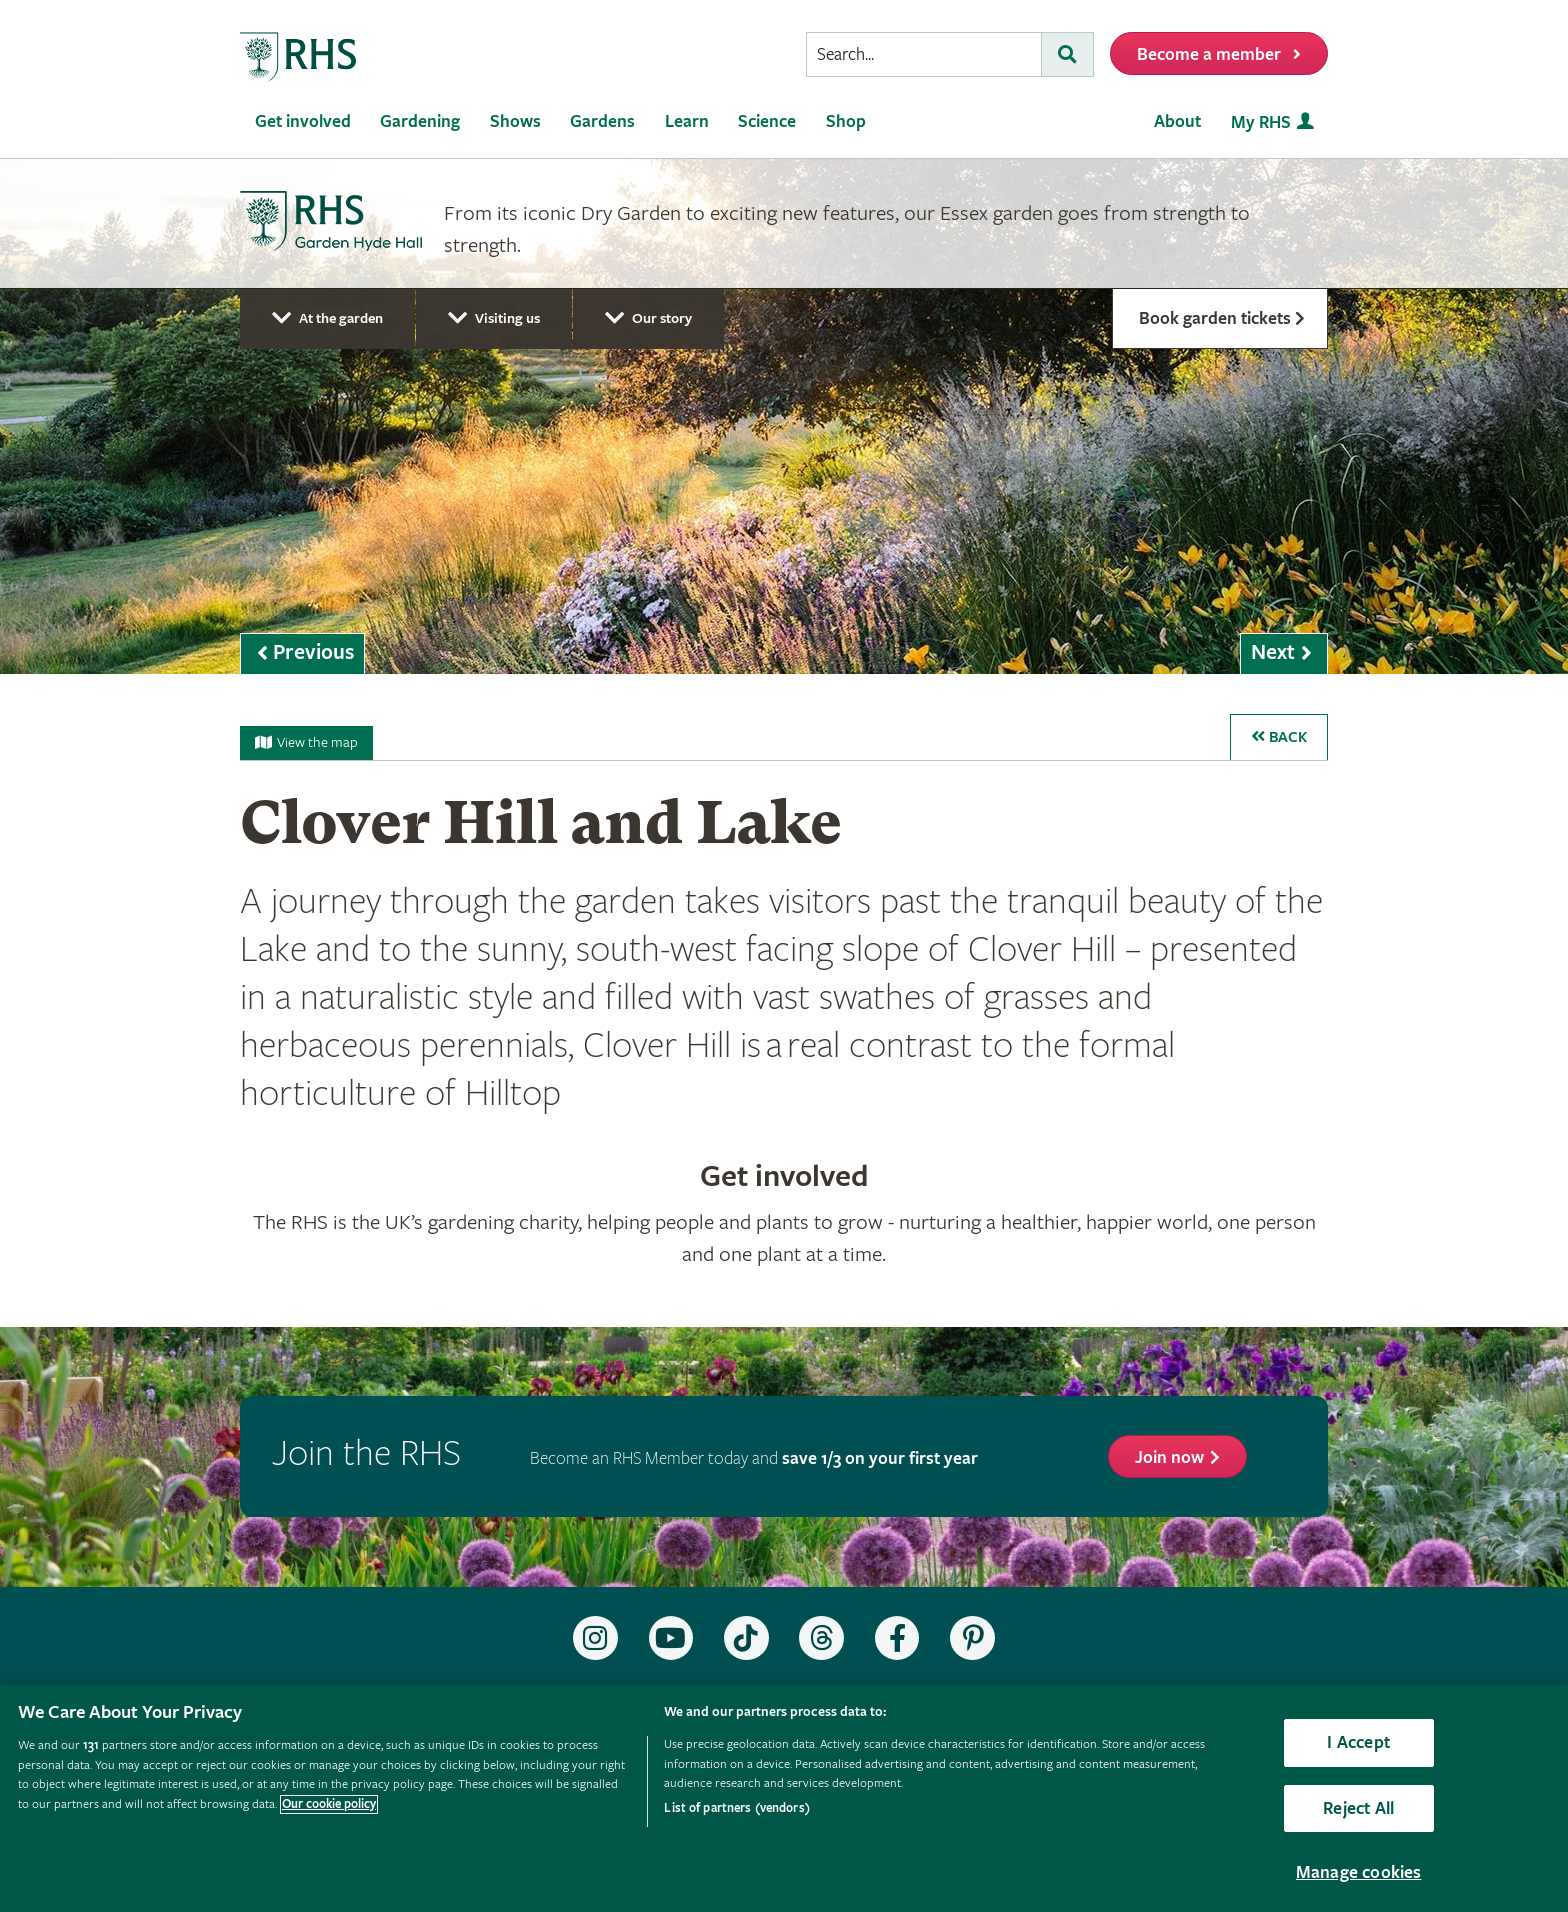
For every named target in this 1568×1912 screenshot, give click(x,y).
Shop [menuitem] (846, 121)
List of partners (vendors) (736, 1808)
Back (1279, 737)
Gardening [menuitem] (420, 121)
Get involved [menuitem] (303, 121)
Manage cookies (1359, 1872)
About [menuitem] (1177, 121)
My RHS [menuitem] (1261, 122)
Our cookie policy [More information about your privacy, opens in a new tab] (329, 1804)
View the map (306, 742)
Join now (1169, 1457)
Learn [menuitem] (687, 121)
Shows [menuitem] (515, 121)
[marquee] (784, 416)
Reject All (1358, 1808)
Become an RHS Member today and (754, 1458)
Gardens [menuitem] (602, 121)
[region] (784, 1798)
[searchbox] (924, 54)
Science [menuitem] (767, 121)
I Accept (1358, 1742)
